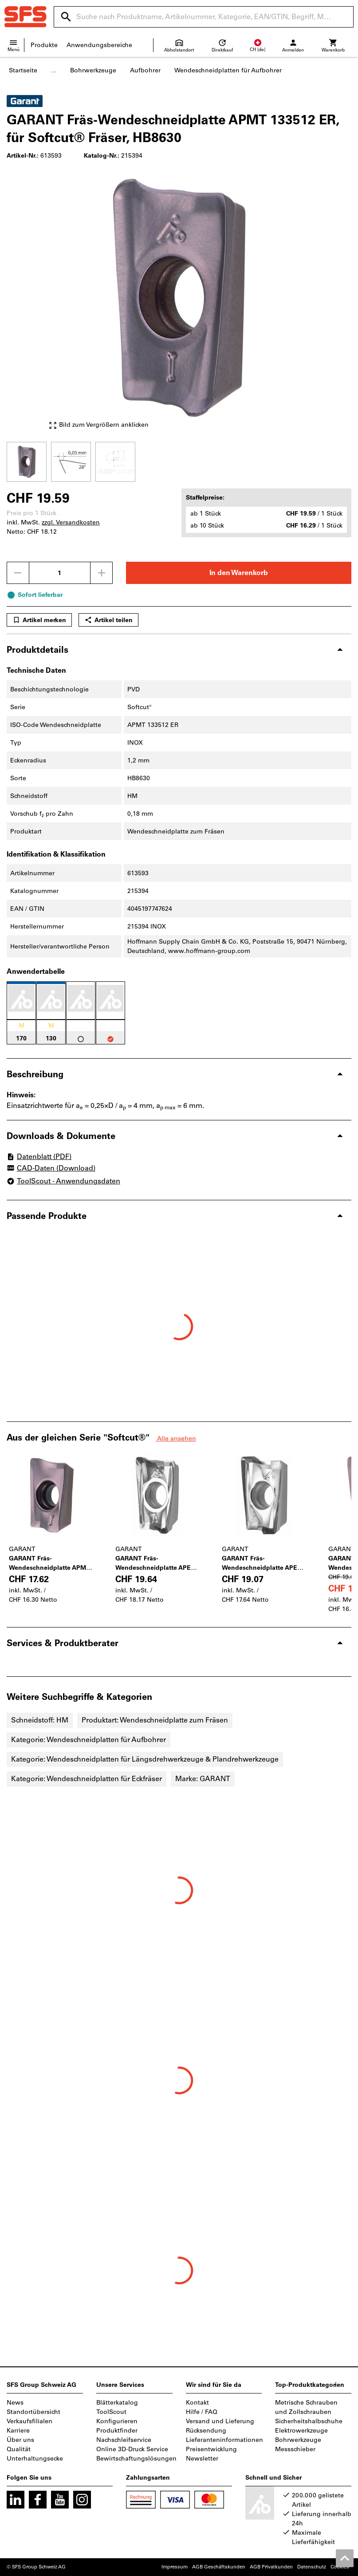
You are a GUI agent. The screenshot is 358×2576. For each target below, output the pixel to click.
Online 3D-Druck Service (132, 2449)
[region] (179, 461)
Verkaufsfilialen (29, 2421)
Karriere (18, 2430)
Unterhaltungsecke (35, 2458)
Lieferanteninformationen (224, 2440)
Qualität (19, 2449)
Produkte (44, 45)
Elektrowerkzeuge (301, 2430)
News (15, 2402)
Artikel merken (39, 620)
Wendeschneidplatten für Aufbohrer (228, 70)
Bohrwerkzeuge (93, 70)
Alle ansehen (176, 1438)
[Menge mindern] (18, 573)
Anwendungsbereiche (99, 45)
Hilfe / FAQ (201, 2412)
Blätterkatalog (117, 2402)
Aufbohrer (145, 70)
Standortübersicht (33, 2412)
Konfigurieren (117, 2421)
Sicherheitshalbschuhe (308, 2421)
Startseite (23, 70)
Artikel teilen (108, 620)
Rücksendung (206, 2430)
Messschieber (295, 2449)
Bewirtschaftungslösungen (136, 2458)
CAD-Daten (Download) (51, 1169)
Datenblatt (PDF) (39, 1156)
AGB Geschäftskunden (218, 2567)
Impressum (174, 2567)
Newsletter (202, 2458)
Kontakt (197, 2402)
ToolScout (111, 2412)
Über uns (20, 2440)
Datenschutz (311, 2567)
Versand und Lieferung (220, 2421)
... (53, 70)
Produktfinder (117, 2430)
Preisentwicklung (211, 2449)
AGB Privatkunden (271, 2567)
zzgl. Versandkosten (71, 522)
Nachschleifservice (123, 2440)
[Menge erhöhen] (101, 573)
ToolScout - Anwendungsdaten (63, 1181)
